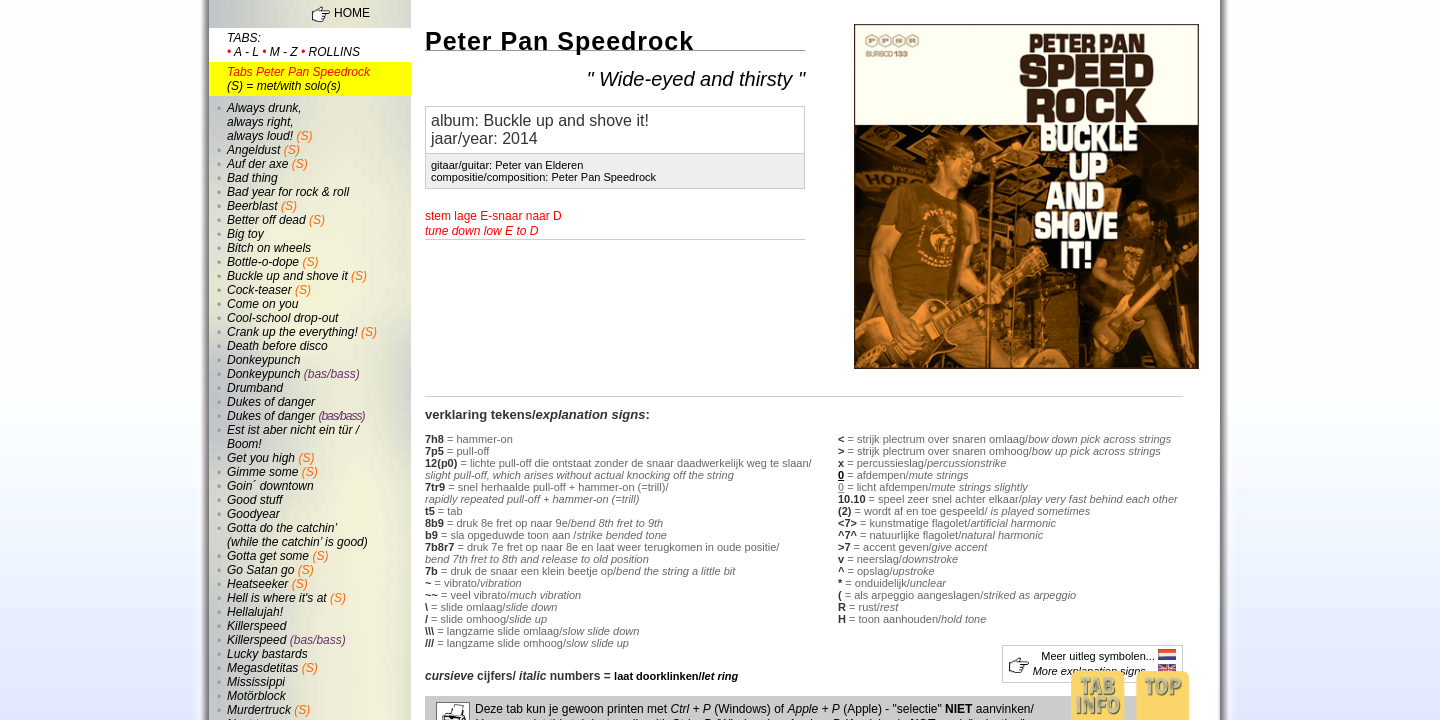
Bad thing (252, 178)
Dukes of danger (271, 402)
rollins (334, 52)
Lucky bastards (267, 654)
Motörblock (256, 696)
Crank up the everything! (292, 332)
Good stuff (254, 500)
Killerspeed (256, 626)
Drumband (255, 388)
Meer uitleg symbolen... (1108, 656)
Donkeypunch (263, 360)
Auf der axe (257, 164)
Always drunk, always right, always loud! (264, 122)
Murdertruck (259, 710)
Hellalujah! (255, 612)
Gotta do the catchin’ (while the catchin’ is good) (297, 535)
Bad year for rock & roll (288, 192)
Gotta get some (268, 556)
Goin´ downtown (270, 486)
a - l (246, 52)
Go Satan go (260, 570)
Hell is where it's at (277, 598)
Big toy (245, 234)
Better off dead (266, 220)
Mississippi (256, 682)
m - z (284, 52)
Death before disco (277, 346)
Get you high (261, 458)
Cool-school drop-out (282, 318)
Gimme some (262, 472)
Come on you (262, 304)
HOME (352, 13)
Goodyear (253, 514)
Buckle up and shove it (287, 276)
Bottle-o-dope (263, 262)
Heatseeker (257, 584)
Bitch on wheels (269, 248)
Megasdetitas (262, 668)
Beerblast (252, 206)
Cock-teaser (259, 290)
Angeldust (253, 150)
